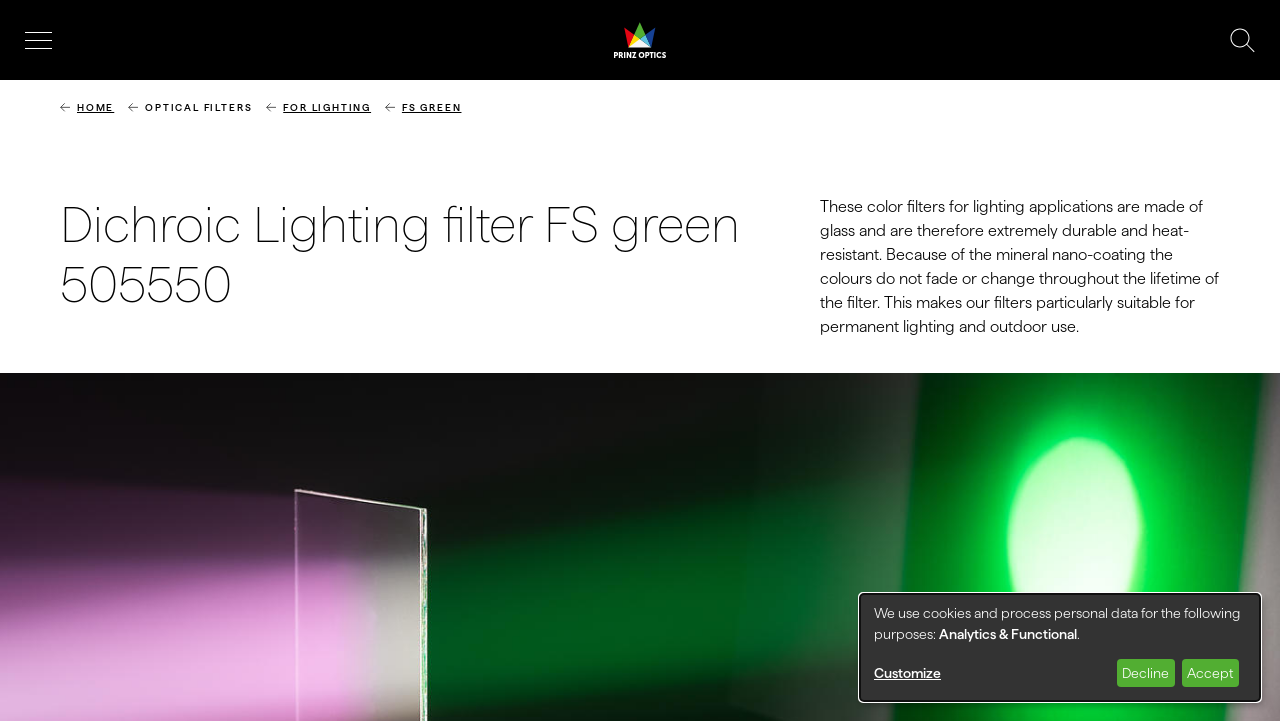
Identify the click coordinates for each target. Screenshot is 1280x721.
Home (95, 107)
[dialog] (1060, 647)
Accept (1210, 673)
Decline (1145, 673)
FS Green (432, 107)
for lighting (327, 107)
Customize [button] (907, 673)
